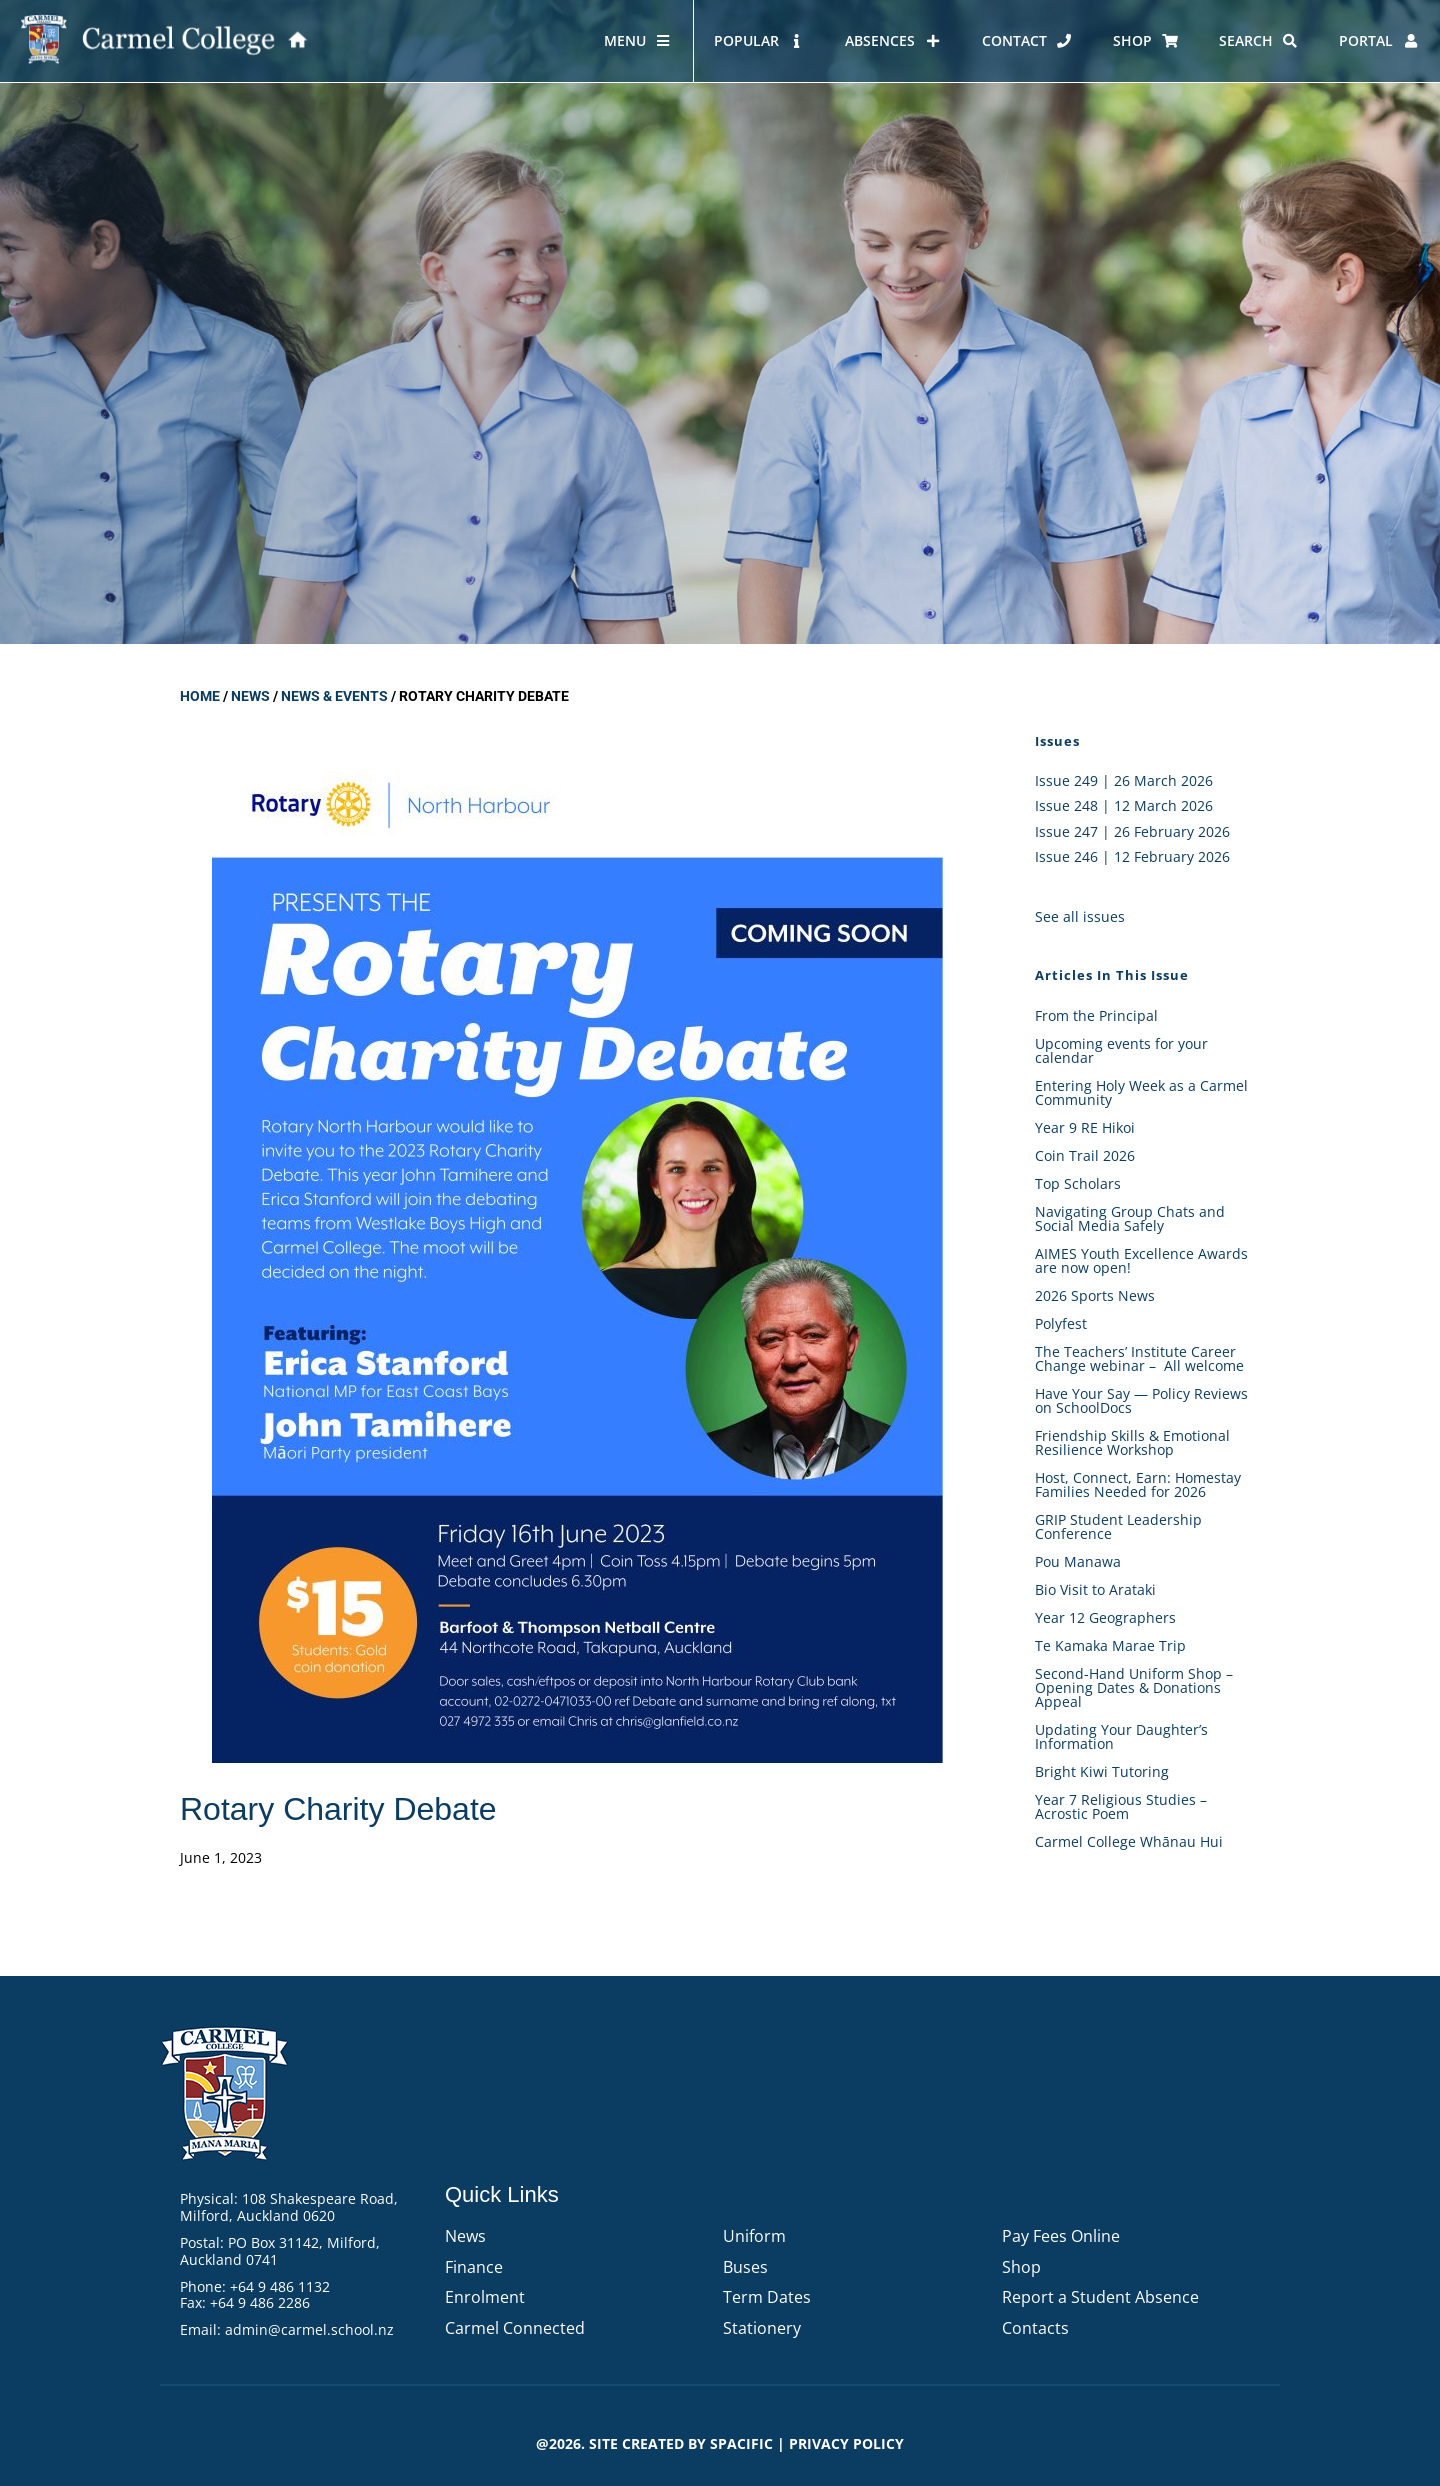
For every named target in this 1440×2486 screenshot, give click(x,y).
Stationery (762, 2328)
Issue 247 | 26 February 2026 (1132, 831)
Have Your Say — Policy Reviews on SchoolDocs (1141, 1400)
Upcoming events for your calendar (1121, 1050)
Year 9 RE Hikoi (1085, 1127)
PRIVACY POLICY (846, 2443)
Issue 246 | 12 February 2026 (1132, 856)
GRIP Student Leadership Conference (1118, 1526)
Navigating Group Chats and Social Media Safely (1130, 1218)
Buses (745, 2267)
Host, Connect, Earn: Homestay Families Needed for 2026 (1138, 1484)
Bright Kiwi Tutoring (1102, 1771)
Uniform (754, 2236)
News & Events (334, 696)
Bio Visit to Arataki (1095, 1589)
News (250, 696)
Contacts (1035, 2328)
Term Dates (767, 2297)
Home (200, 696)
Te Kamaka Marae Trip (1110, 1645)
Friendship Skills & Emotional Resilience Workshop (1132, 1442)
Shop (1021, 2267)
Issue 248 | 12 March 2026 (1124, 805)
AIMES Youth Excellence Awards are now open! (1141, 1260)
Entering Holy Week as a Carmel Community (1141, 1092)
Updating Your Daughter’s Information (1121, 1736)
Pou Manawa (1078, 1561)
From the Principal (1096, 1015)
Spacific (741, 2443)
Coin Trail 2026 (1085, 1155)
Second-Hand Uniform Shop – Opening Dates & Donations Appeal (1134, 1687)
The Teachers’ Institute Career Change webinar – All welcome (1139, 1358)
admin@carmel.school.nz (309, 2329)
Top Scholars (1078, 1183)
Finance (474, 2267)
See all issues (1080, 916)
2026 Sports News (1095, 1295)
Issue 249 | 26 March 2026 (1124, 780)
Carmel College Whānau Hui (1129, 1841)
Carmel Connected (515, 2328)
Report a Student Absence (1100, 2297)
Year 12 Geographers (1105, 1617)
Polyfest (1063, 1323)
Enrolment (485, 2297)
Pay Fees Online (1061, 2236)
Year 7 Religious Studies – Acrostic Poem (1121, 1806)
